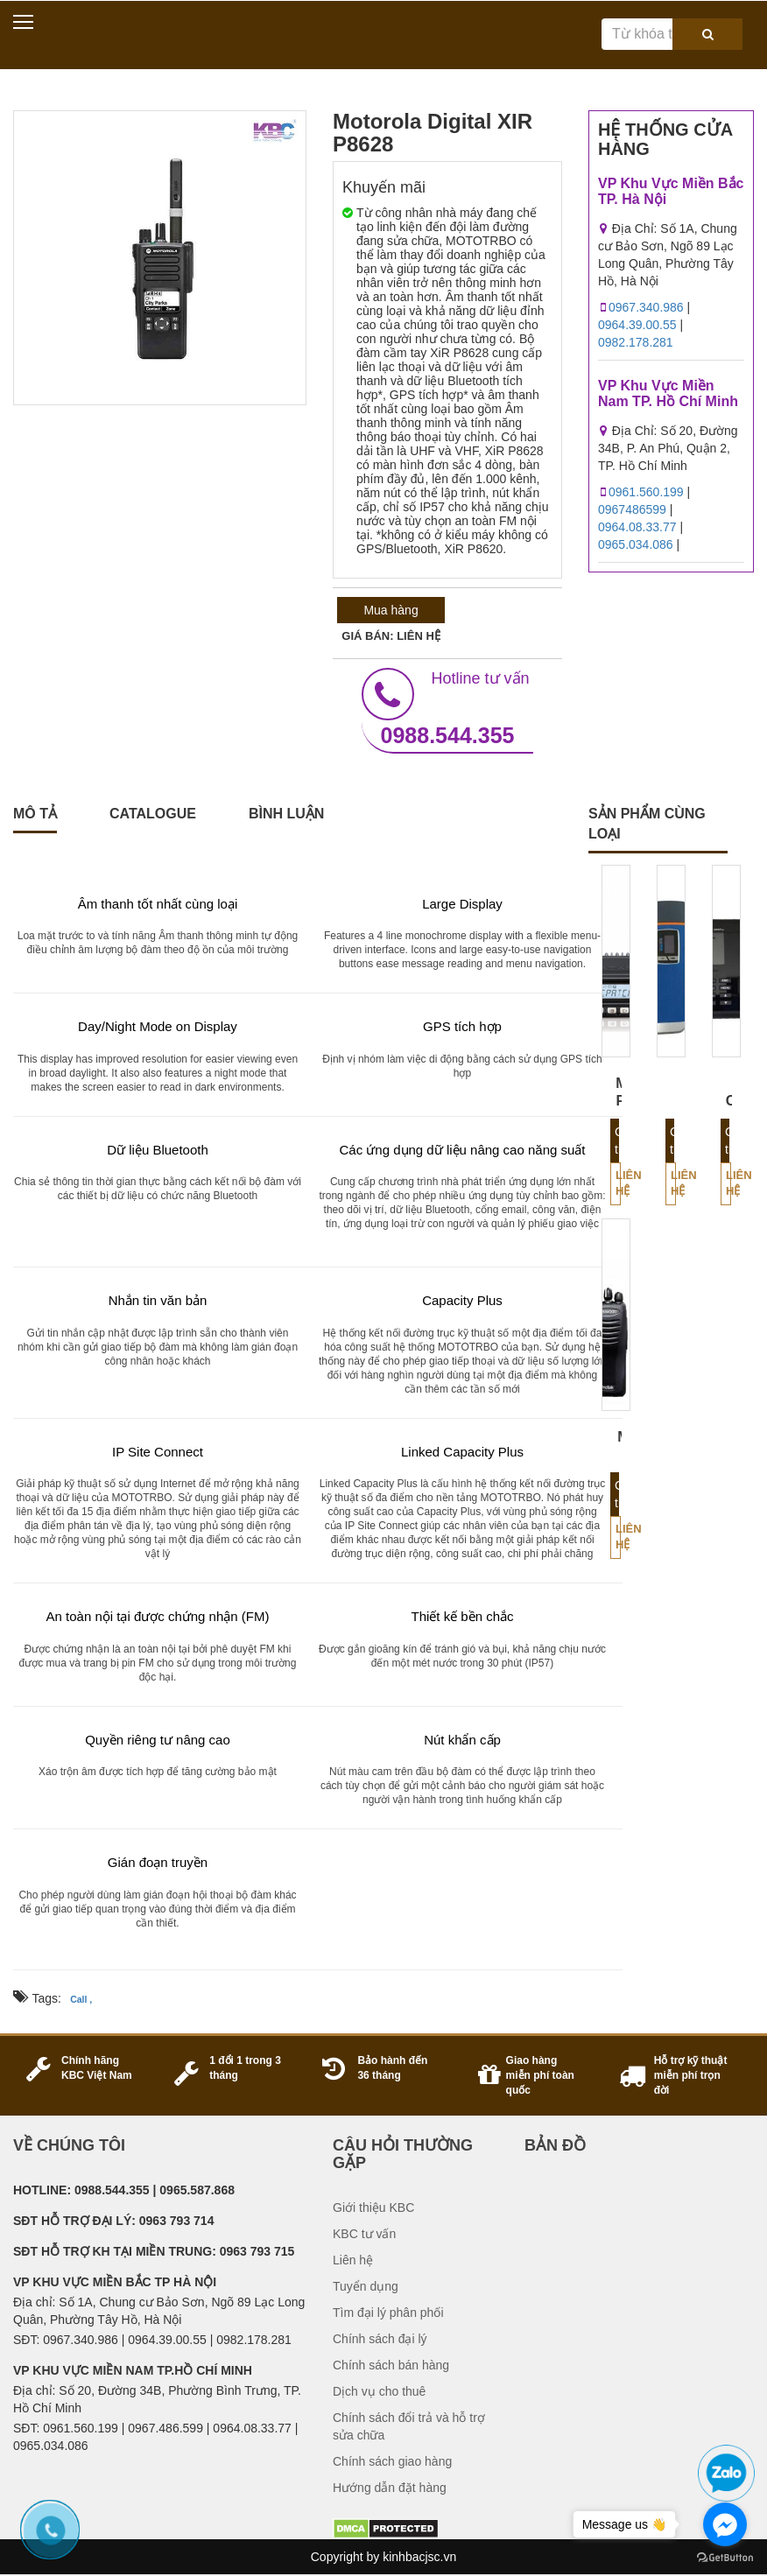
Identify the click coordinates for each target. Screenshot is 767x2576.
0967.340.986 (646, 307)
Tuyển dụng (365, 2286)
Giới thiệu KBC (373, 2207)
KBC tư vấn (364, 2234)
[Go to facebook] (725, 2524)
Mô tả (35, 813)
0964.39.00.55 (637, 325)
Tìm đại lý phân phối (388, 2313)
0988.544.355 (447, 708)
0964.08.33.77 (637, 527)
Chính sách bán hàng (391, 2365)
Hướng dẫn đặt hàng (390, 2488)
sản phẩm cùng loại (647, 823)
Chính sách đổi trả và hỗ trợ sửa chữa (409, 2426)
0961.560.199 (646, 492)
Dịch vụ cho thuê (379, 2391)
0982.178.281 (635, 342)
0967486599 (632, 509)
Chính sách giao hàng (392, 2461)
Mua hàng (390, 610)
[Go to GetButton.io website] (725, 2558)
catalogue (152, 813)
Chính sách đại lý (380, 2339)
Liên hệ (618, 1183)
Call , (81, 1999)
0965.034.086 (635, 544)
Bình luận (286, 813)
